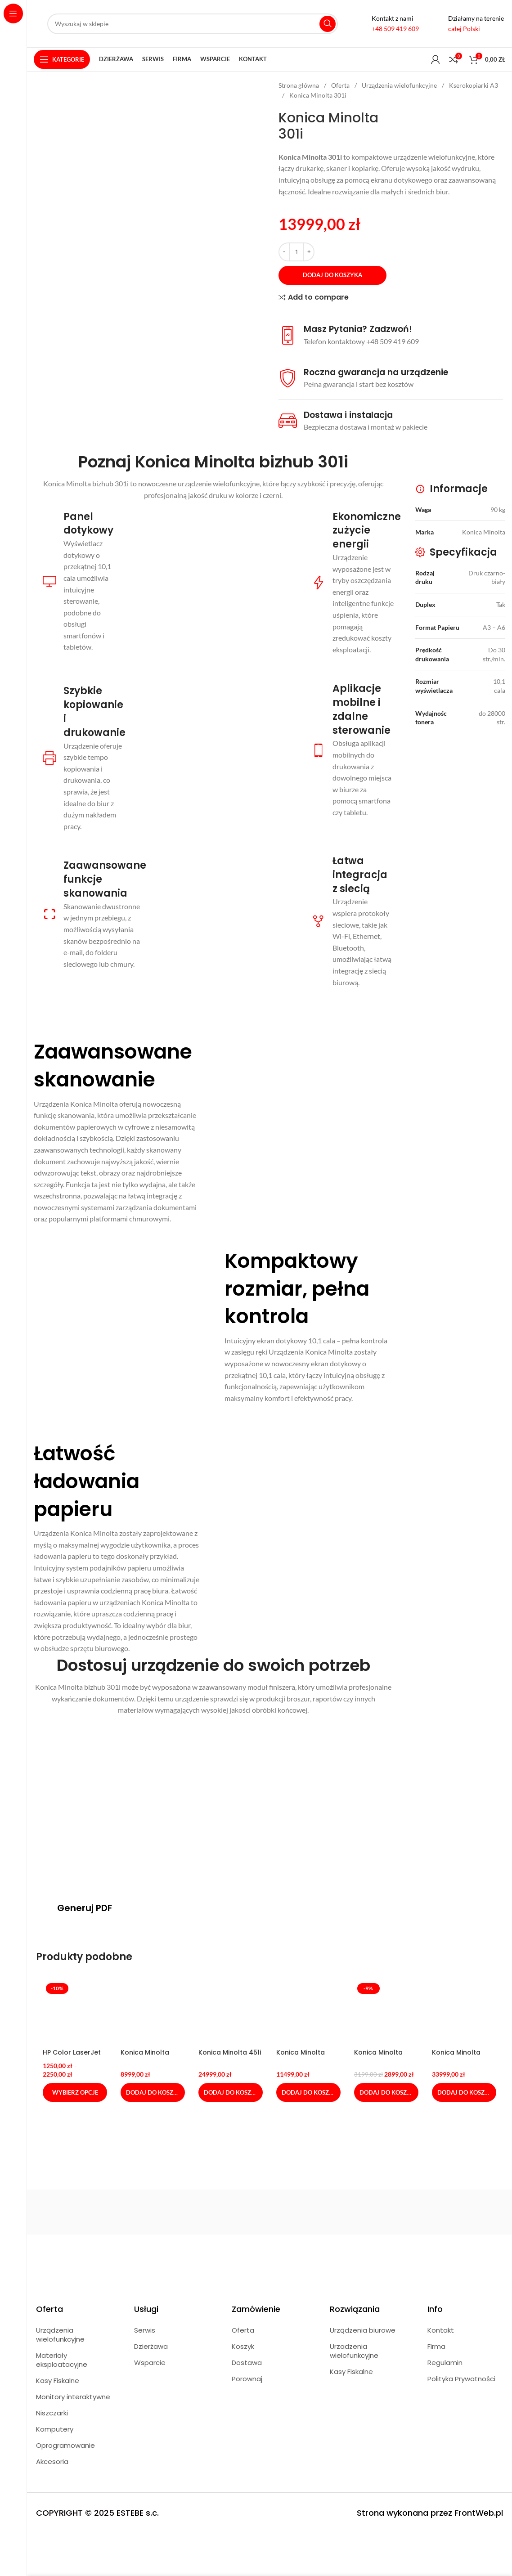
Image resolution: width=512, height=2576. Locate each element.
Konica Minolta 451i (229, 2052)
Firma (436, 2346)
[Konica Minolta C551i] (464, 2012)
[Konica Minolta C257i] (308, 2012)
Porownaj (247, 2378)
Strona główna (299, 85)
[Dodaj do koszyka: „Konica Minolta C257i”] (308, 2092)
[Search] (192, 23)
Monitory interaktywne (73, 2396)
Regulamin (445, 2362)
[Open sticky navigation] (61, 59)
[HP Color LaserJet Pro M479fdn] (75, 2012)
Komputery (54, 2429)
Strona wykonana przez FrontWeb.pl (430, 2512)
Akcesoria (52, 2461)
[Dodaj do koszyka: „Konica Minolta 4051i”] (153, 2092)
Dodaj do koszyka (332, 274)
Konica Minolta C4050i (378, 2057)
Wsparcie (150, 2362)
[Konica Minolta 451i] (230, 2012)
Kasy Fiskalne (57, 2380)
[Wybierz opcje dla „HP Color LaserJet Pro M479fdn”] (75, 2092)
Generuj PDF (84, 1908)
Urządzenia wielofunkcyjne (400, 85)
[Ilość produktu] (296, 251)
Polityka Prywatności (461, 2378)
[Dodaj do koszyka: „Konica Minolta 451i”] (230, 2092)
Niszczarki (52, 2413)
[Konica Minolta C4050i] (386, 2012)
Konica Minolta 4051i (145, 2057)
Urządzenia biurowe (362, 2330)
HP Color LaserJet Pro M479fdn (72, 2057)
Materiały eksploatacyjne (61, 2360)
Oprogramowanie (65, 2445)
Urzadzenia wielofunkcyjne (354, 2351)
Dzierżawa (151, 2346)
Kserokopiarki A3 (473, 85)
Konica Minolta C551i (456, 2057)
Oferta (341, 85)
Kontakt (440, 2330)
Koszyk (243, 2346)
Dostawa (247, 2362)
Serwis (144, 2330)
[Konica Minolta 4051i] (153, 2012)
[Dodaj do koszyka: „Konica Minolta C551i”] (464, 2092)
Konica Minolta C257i (300, 2057)
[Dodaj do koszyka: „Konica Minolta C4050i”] (386, 2092)
